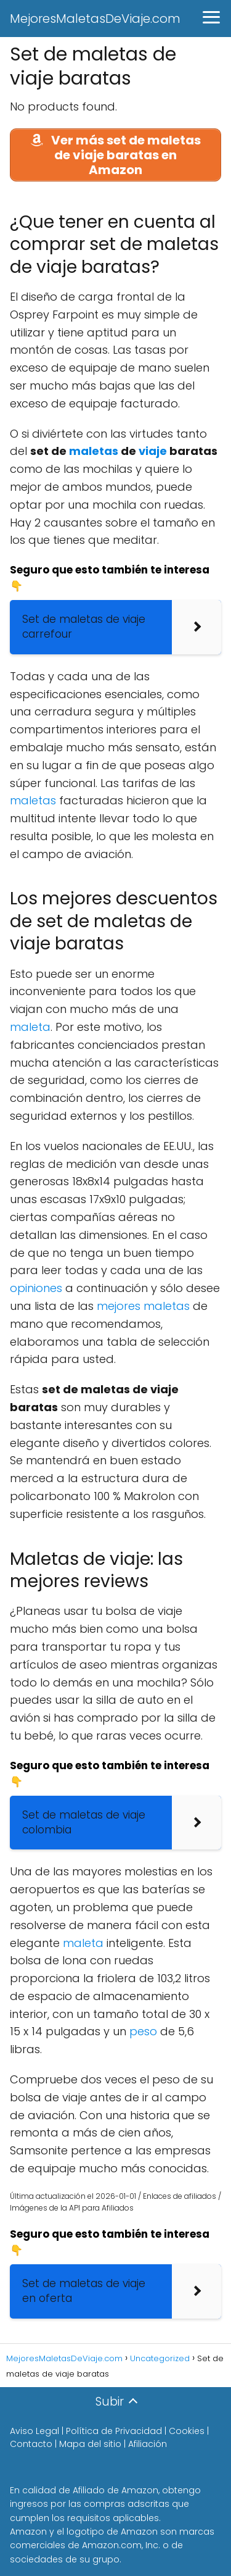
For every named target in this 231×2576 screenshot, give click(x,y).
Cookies (187, 2431)
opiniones (36, 1288)
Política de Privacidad (114, 2431)
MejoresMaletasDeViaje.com (95, 18)
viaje (153, 451)
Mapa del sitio (90, 2444)
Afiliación (147, 2444)
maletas (93, 451)
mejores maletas (143, 1306)
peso (143, 2031)
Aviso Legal (34, 2431)
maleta (30, 1027)
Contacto (31, 2444)
